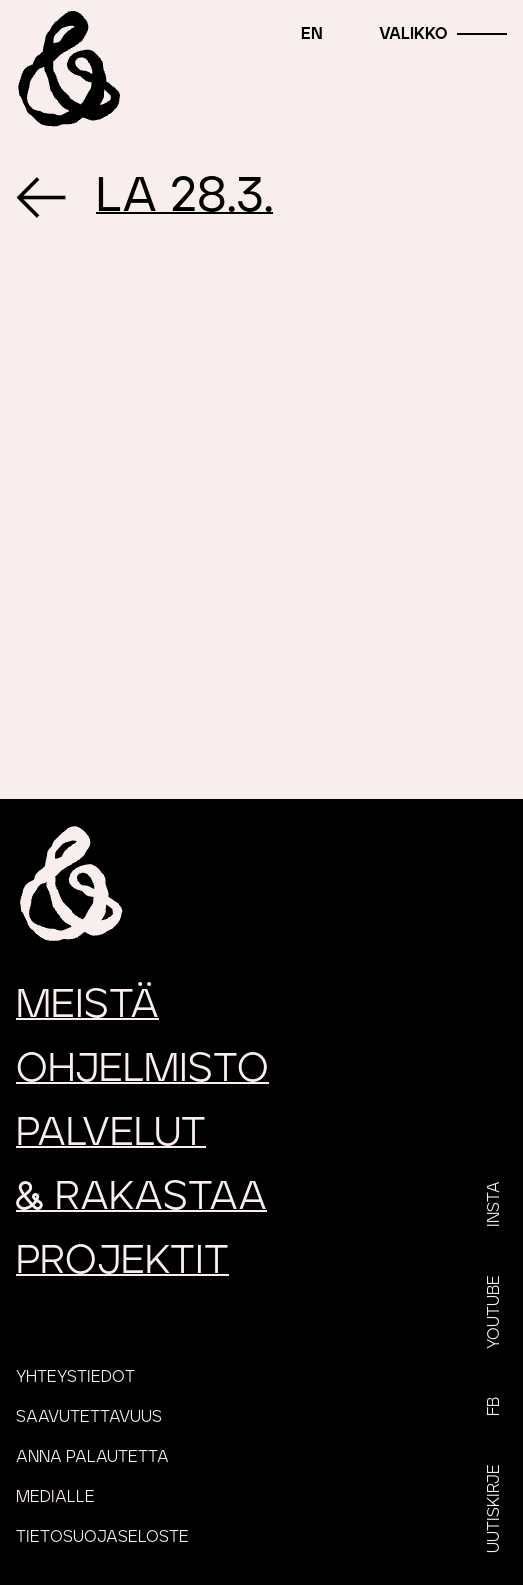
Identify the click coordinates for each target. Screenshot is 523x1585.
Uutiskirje (494, 1508)
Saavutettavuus (89, 1417)
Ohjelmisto (142, 1069)
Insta (494, 1204)
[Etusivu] (69, 69)
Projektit (122, 1261)
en (312, 34)
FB (494, 1406)
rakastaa (141, 1197)
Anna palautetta (92, 1457)
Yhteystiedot (75, 1377)
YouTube (494, 1312)
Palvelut (111, 1133)
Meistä (87, 1005)
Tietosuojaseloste (102, 1537)
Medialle (55, 1497)
